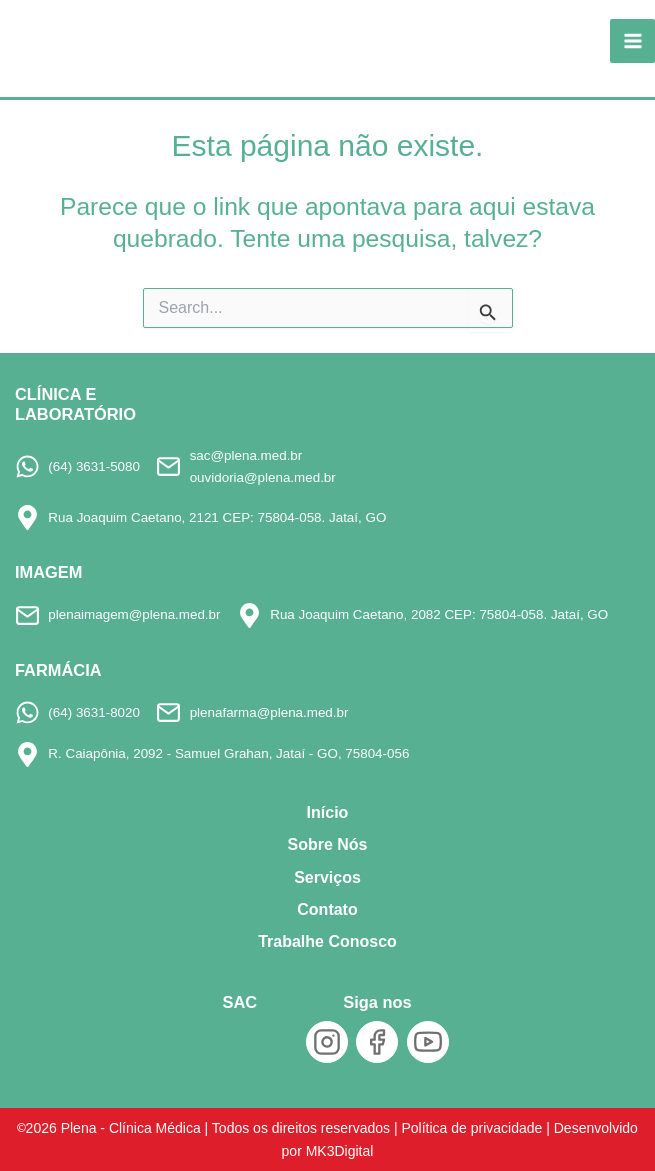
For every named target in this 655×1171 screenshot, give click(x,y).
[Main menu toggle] (632, 41)
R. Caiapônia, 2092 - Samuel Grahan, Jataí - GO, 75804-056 (228, 753)
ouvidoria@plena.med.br (263, 477)
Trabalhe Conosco (327, 941)
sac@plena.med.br (246, 455)
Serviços (327, 877)
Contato (327, 909)
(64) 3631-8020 (94, 712)
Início (328, 812)
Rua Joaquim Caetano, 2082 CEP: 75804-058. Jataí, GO (439, 614)
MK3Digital (340, 1151)
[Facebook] (377, 1042)
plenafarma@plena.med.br (269, 712)
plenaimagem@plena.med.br (134, 614)
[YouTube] (428, 1042)
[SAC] (239, 1046)
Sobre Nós (327, 844)
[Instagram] (327, 1042)
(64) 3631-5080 (94, 466)
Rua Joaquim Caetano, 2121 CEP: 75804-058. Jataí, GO (217, 517)
